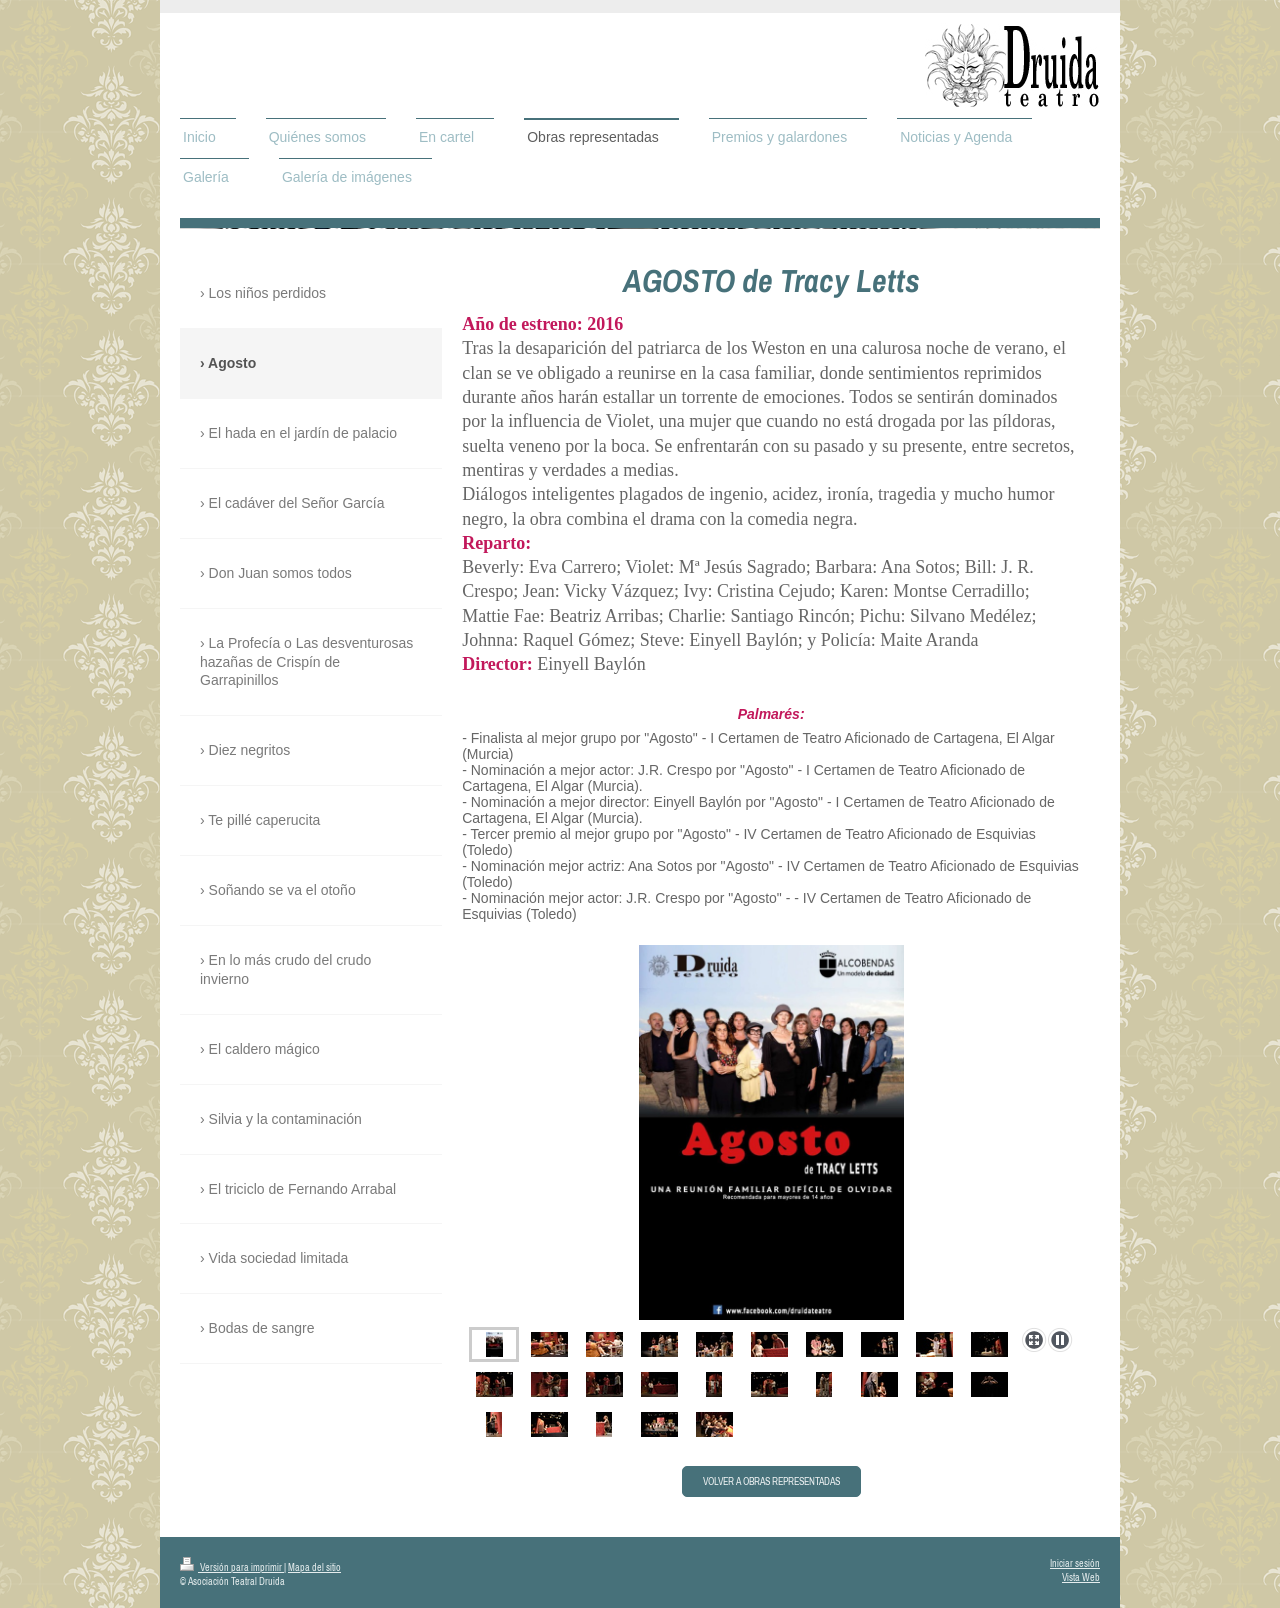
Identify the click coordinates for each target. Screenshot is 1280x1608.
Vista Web (1081, 1577)
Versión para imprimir (232, 1567)
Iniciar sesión (1075, 1563)
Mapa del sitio (314, 1567)
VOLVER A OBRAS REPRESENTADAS (771, 1481)
